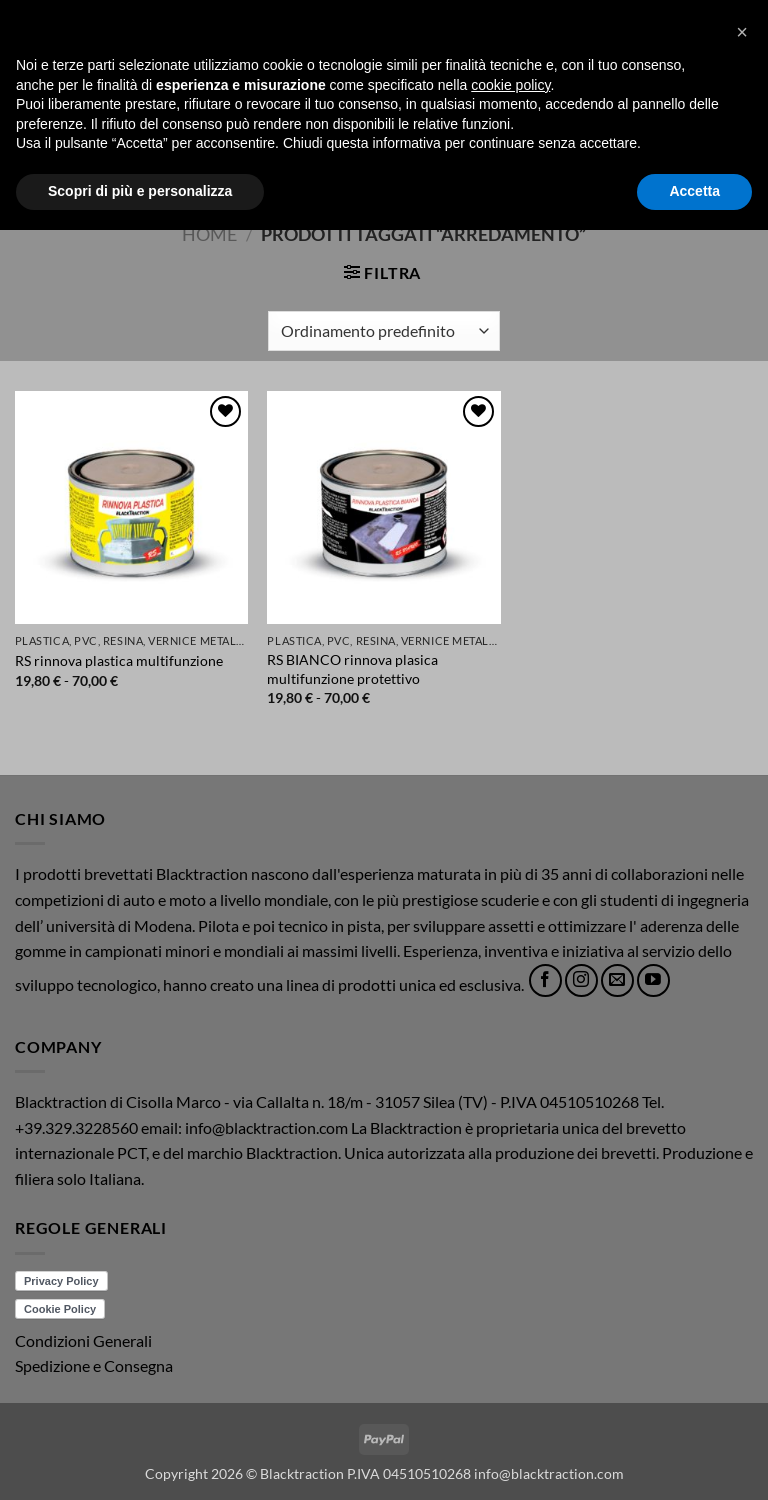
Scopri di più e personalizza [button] (140, 1461)
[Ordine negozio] (383, 331)
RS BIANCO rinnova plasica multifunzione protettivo (352, 669)
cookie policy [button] (510, 1355)
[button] (27, 98)
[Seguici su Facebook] (545, 980)
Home (209, 234)
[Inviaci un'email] (617, 980)
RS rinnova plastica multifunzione (119, 660)
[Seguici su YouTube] (653, 980)
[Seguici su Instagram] (581, 980)
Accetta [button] (694, 1461)
